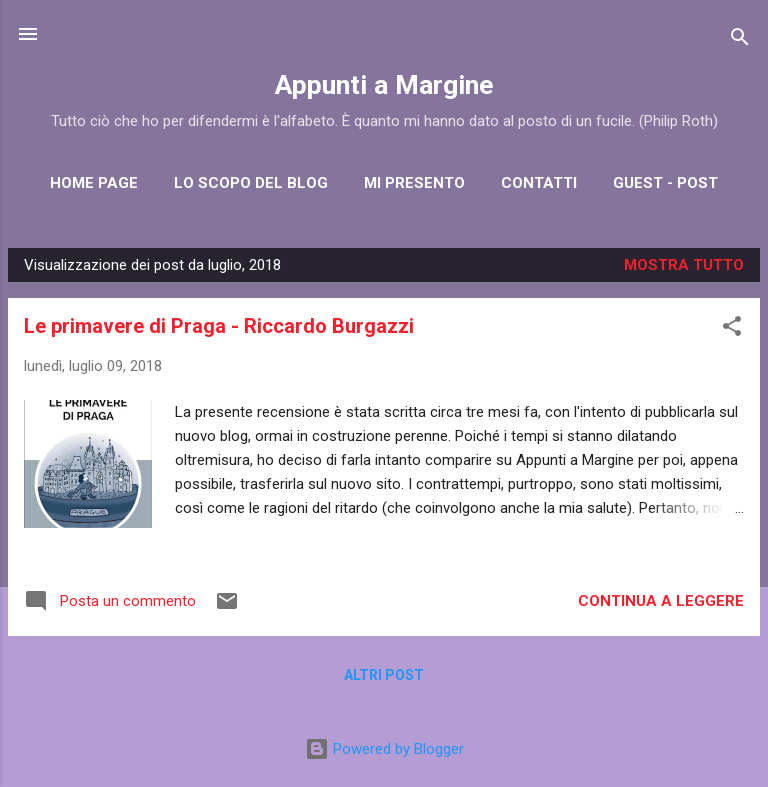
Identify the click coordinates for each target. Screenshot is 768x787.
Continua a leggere (661, 601)
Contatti (539, 183)
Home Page (94, 183)
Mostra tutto (684, 265)
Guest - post (665, 183)
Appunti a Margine (384, 85)
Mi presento (414, 183)
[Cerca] (740, 40)
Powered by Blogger (384, 749)
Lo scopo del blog (251, 183)
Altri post (384, 675)
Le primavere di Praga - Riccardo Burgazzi (219, 326)
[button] (732, 329)
